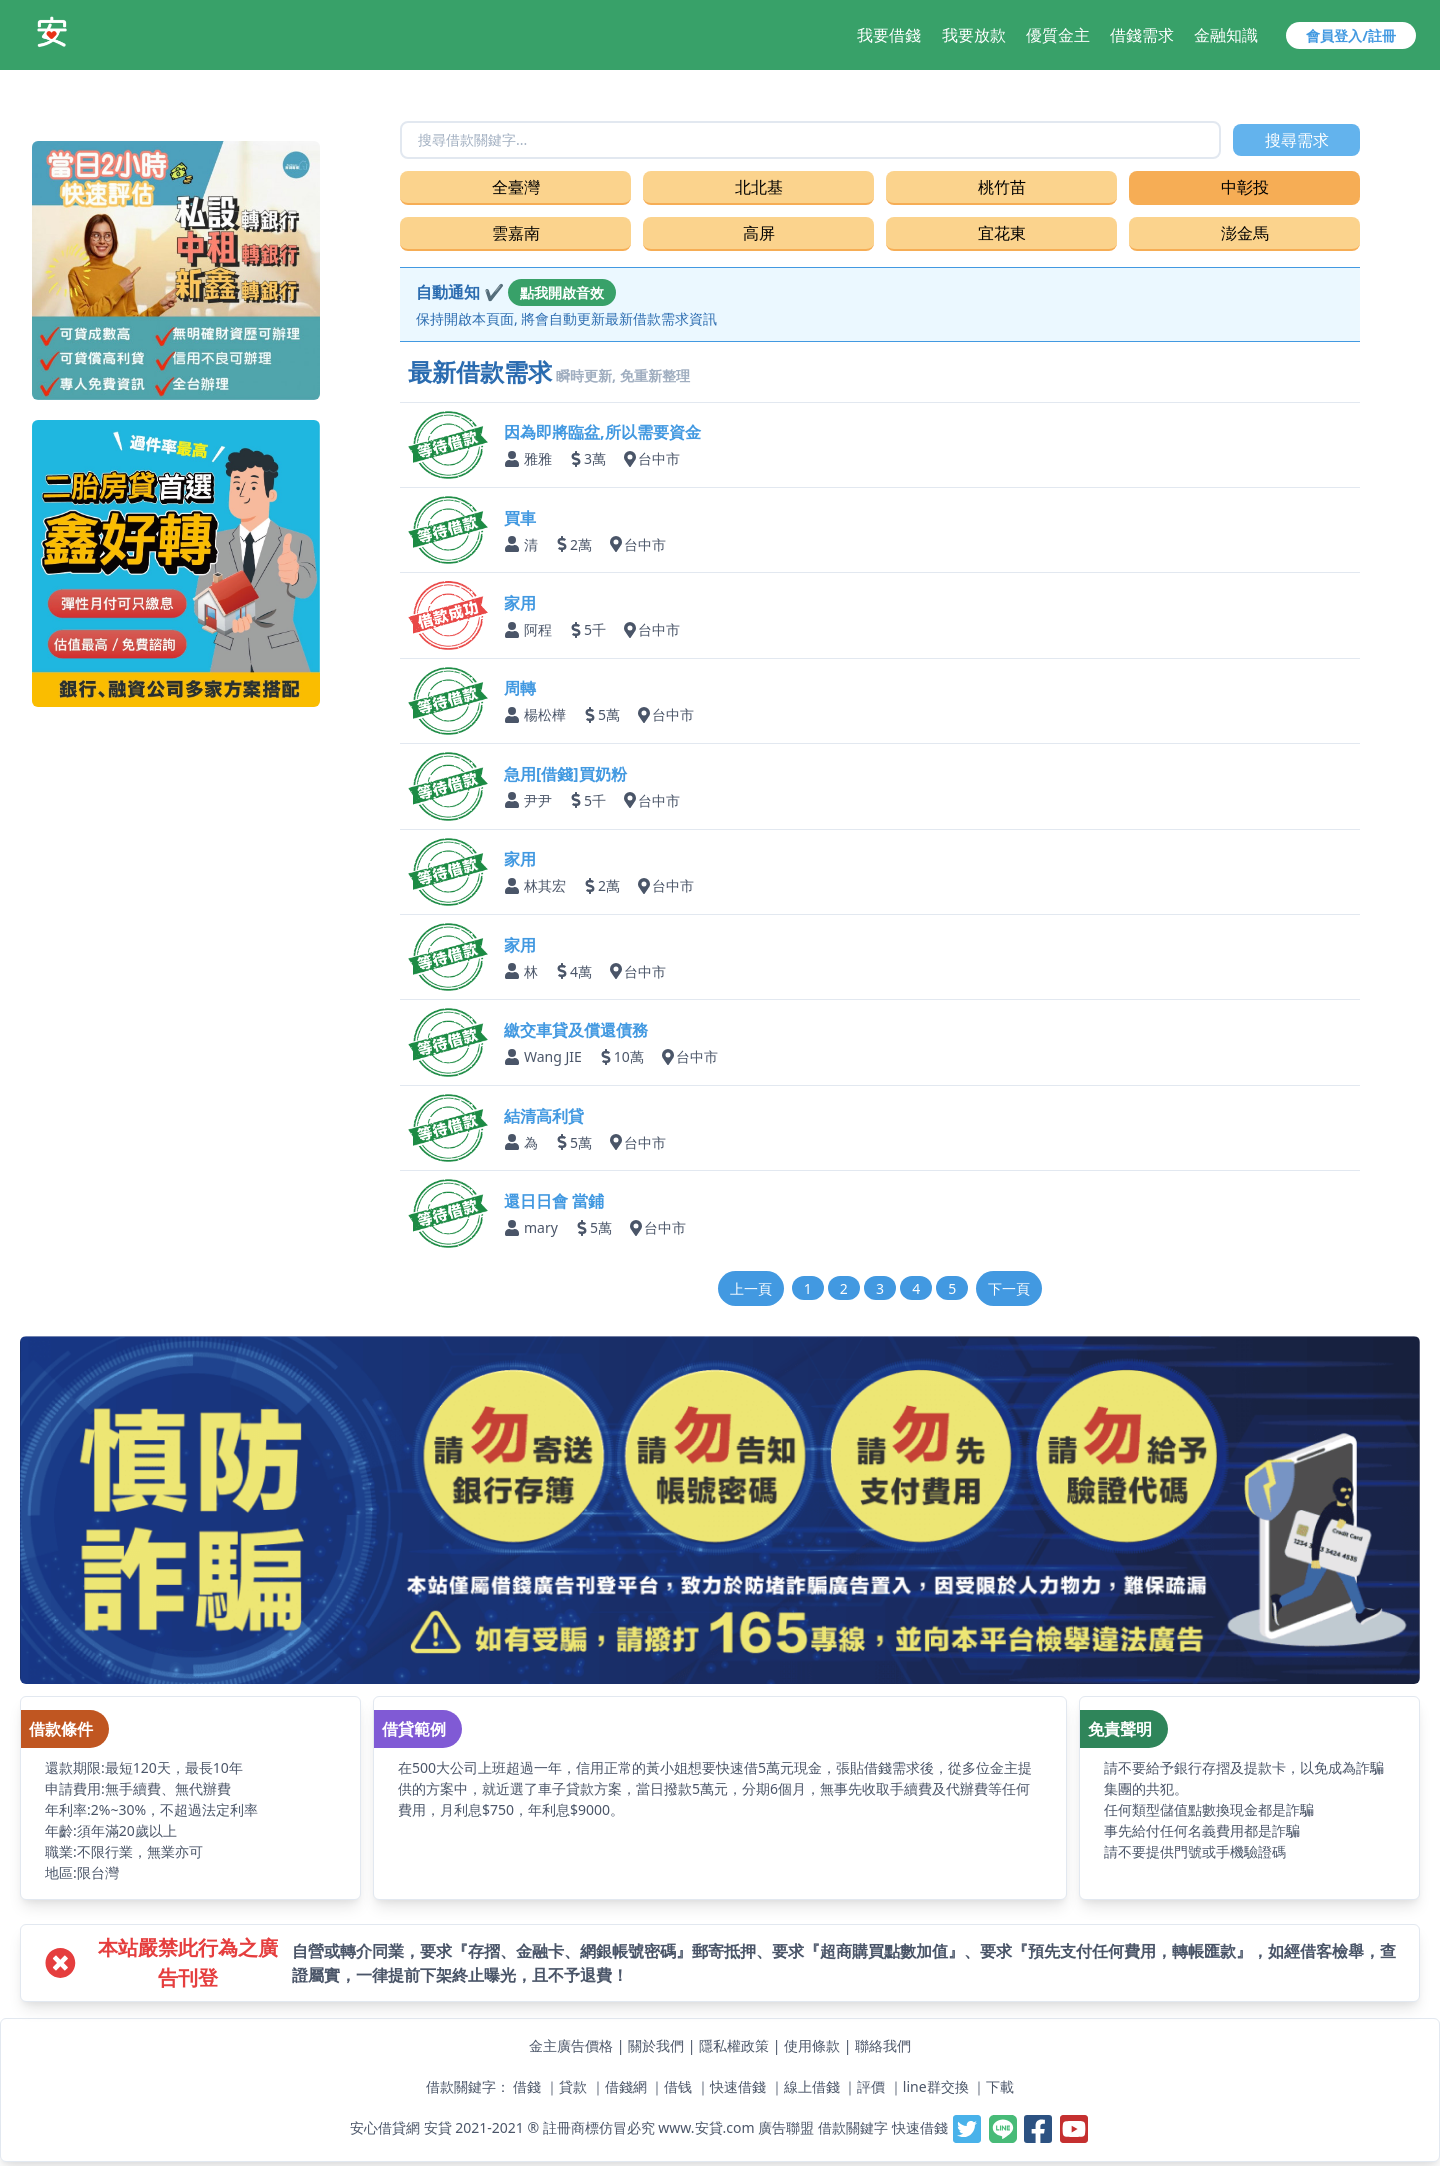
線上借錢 (812, 2086)
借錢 (527, 2086)
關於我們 (656, 2045)
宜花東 (1002, 233)
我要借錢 (889, 35)
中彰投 (1245, 187)
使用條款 (812, 2045)
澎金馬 (1245, 233)
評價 (871, 2086)
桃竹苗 (1002, 187)
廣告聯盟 (786, 2127)
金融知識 (1226, 35)
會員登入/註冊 (1351, 35)
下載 (1000, 2086)
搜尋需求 (1297, 140)
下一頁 (1009, 1288)
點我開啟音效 (562, 292)
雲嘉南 (516, 233)
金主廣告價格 (571, 2045)
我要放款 (974, 35)
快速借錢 (738, 2086)
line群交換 (936, 2086)
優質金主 (1058, 35)
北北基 (759, 187)
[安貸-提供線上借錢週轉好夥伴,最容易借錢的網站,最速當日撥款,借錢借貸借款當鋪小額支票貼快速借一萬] (52, 32)
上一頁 (751, 1288)
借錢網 (626, 2086)
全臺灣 (516, 187)
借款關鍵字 (853, 2127)
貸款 (573, 2086)
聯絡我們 (883, 2045)
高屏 (759, 233)
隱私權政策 (734, 2045)
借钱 (678, 2086)
